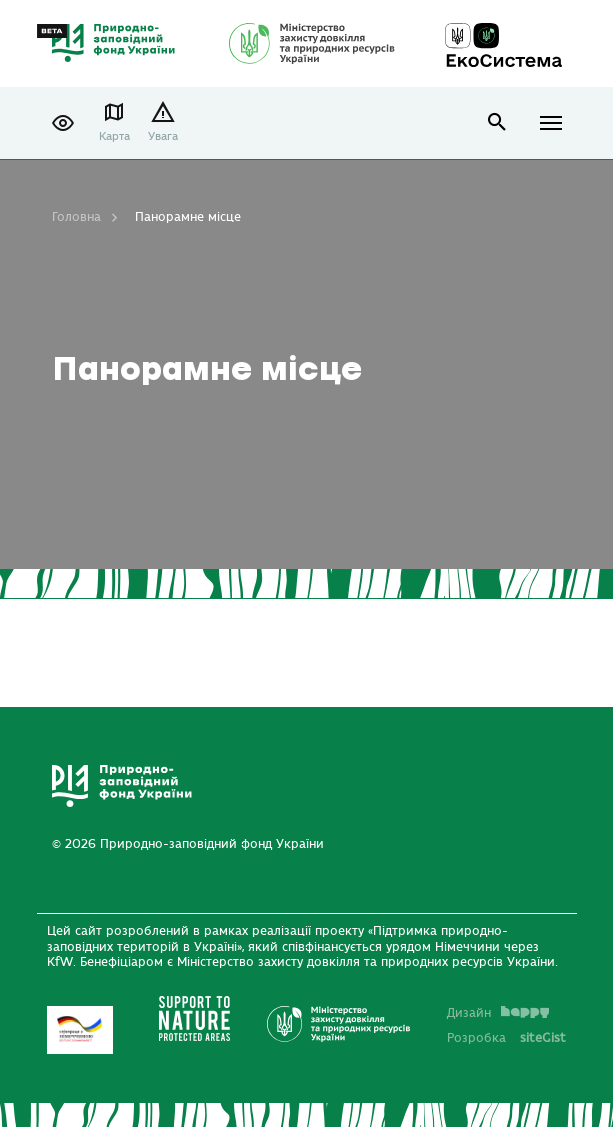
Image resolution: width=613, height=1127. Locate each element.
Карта (114, 136)
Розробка (506, 1038)
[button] (63, 123)
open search (497, 122)
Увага (163, 136)
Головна (76, 217)
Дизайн (498, 1013)
